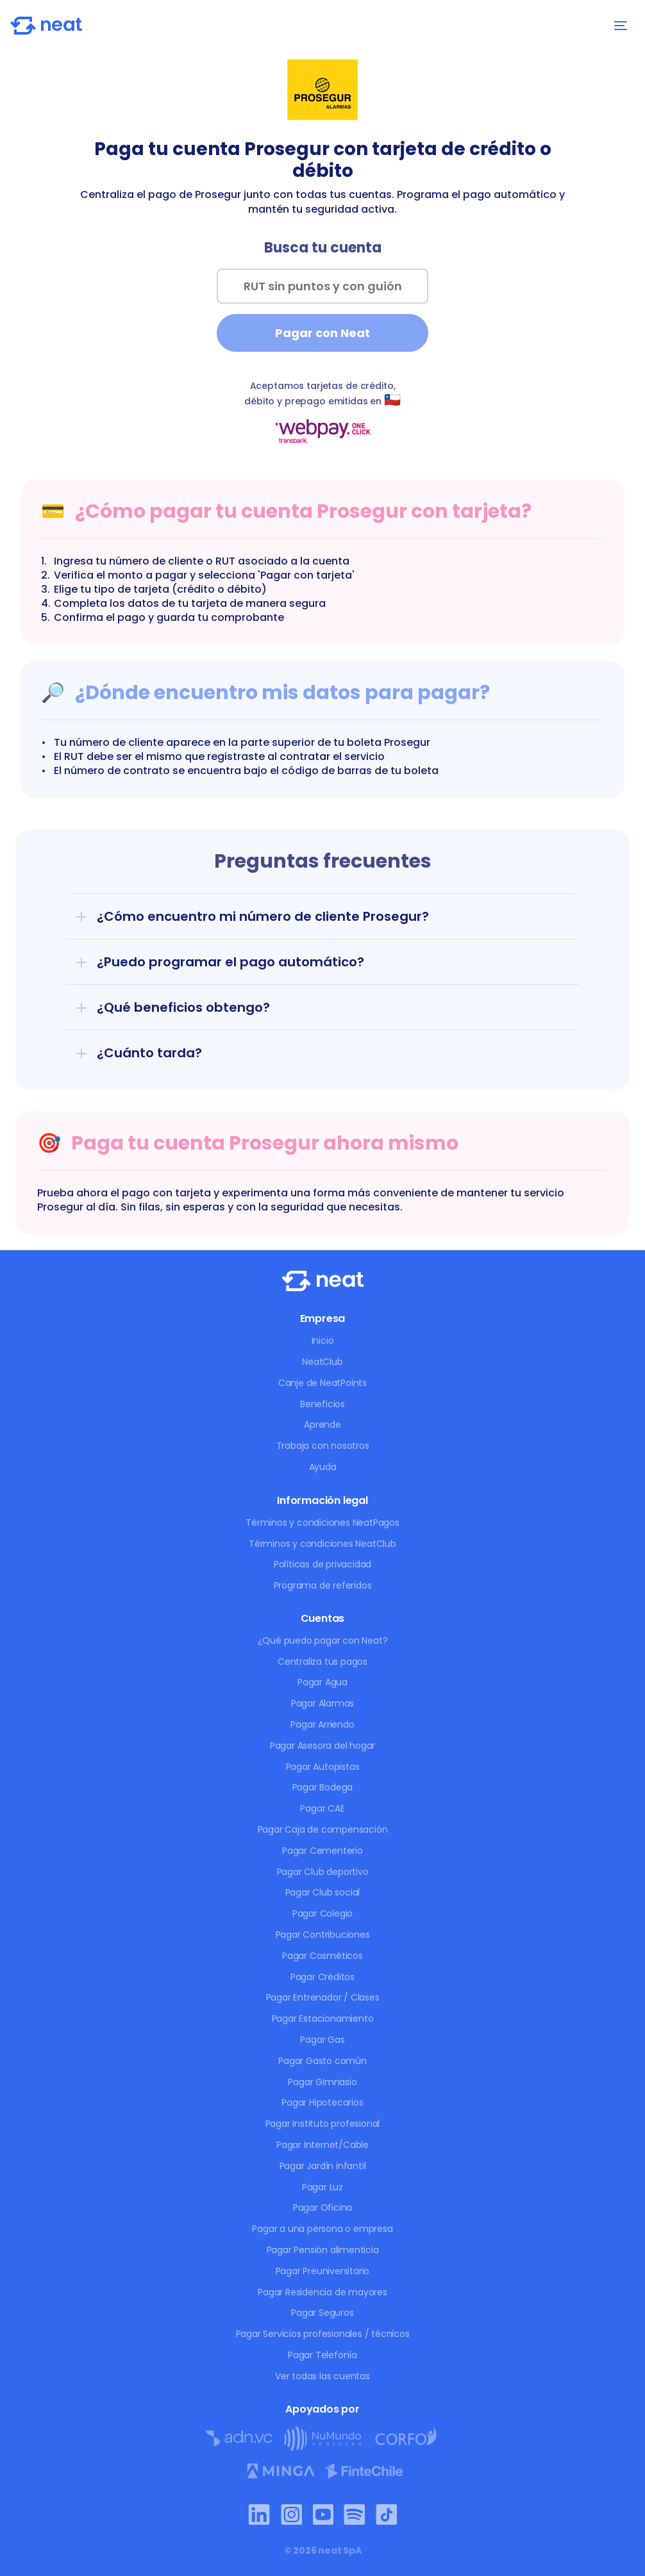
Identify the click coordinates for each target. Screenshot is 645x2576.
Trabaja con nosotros (322, 1445)
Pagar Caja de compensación (323, 1829)
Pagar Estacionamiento (323, 2018)
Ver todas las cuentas (322, 2376)
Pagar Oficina (322, 2207)
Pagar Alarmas (322, 1703)
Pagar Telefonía (322, 2355)
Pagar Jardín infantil (323, 2165)
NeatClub (322, 1361)
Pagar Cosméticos (322, 1955)
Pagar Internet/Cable (322, 2144)
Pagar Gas (322, 2039)
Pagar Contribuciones (323, 1934)
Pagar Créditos (322, 1976)
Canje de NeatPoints (322, 1382)
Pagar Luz (322, 2187)
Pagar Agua (322, 1682)
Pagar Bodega (322, 1787)
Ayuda (323, 1466)
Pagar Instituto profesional (322, 2123)
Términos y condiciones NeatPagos (322, 1522)
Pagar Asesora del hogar (322, 1745)
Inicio (323, 1340)
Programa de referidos (323, 1585)
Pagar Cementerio (322, 1850)
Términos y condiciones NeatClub (322, 1543)
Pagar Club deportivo (323, 1871)
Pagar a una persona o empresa (322, 2228)
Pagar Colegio (322, 1913)
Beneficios (322, 1404)
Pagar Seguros (322, 2312)
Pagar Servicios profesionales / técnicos (323, 2333)
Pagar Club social (322, 1892)
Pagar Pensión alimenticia (323, 2249)
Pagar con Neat (322, 333)
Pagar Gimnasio (322, 2082)
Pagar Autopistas (323, 1766)
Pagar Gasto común (322, 2060)
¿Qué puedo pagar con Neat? (323, 1640)
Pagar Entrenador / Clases (323, 1997)
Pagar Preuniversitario (323, 2271)
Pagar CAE (322, 1808)
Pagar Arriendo (322, 1724)
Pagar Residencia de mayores (322, 2292)
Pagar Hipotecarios (322, 2102)
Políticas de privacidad (322, 1564)
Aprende (322, 1424)
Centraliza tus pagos (322, 1661)
